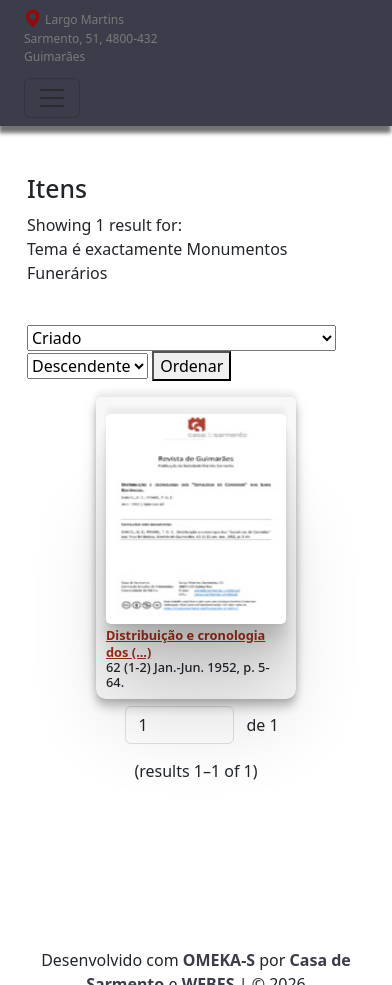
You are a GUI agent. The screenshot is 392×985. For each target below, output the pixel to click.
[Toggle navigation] (52, 98)
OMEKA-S (219, 960)
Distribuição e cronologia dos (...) (185, 643)
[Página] (179, 725)
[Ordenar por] (181, 338)
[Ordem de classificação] (87, 366)
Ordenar (191, 366)
